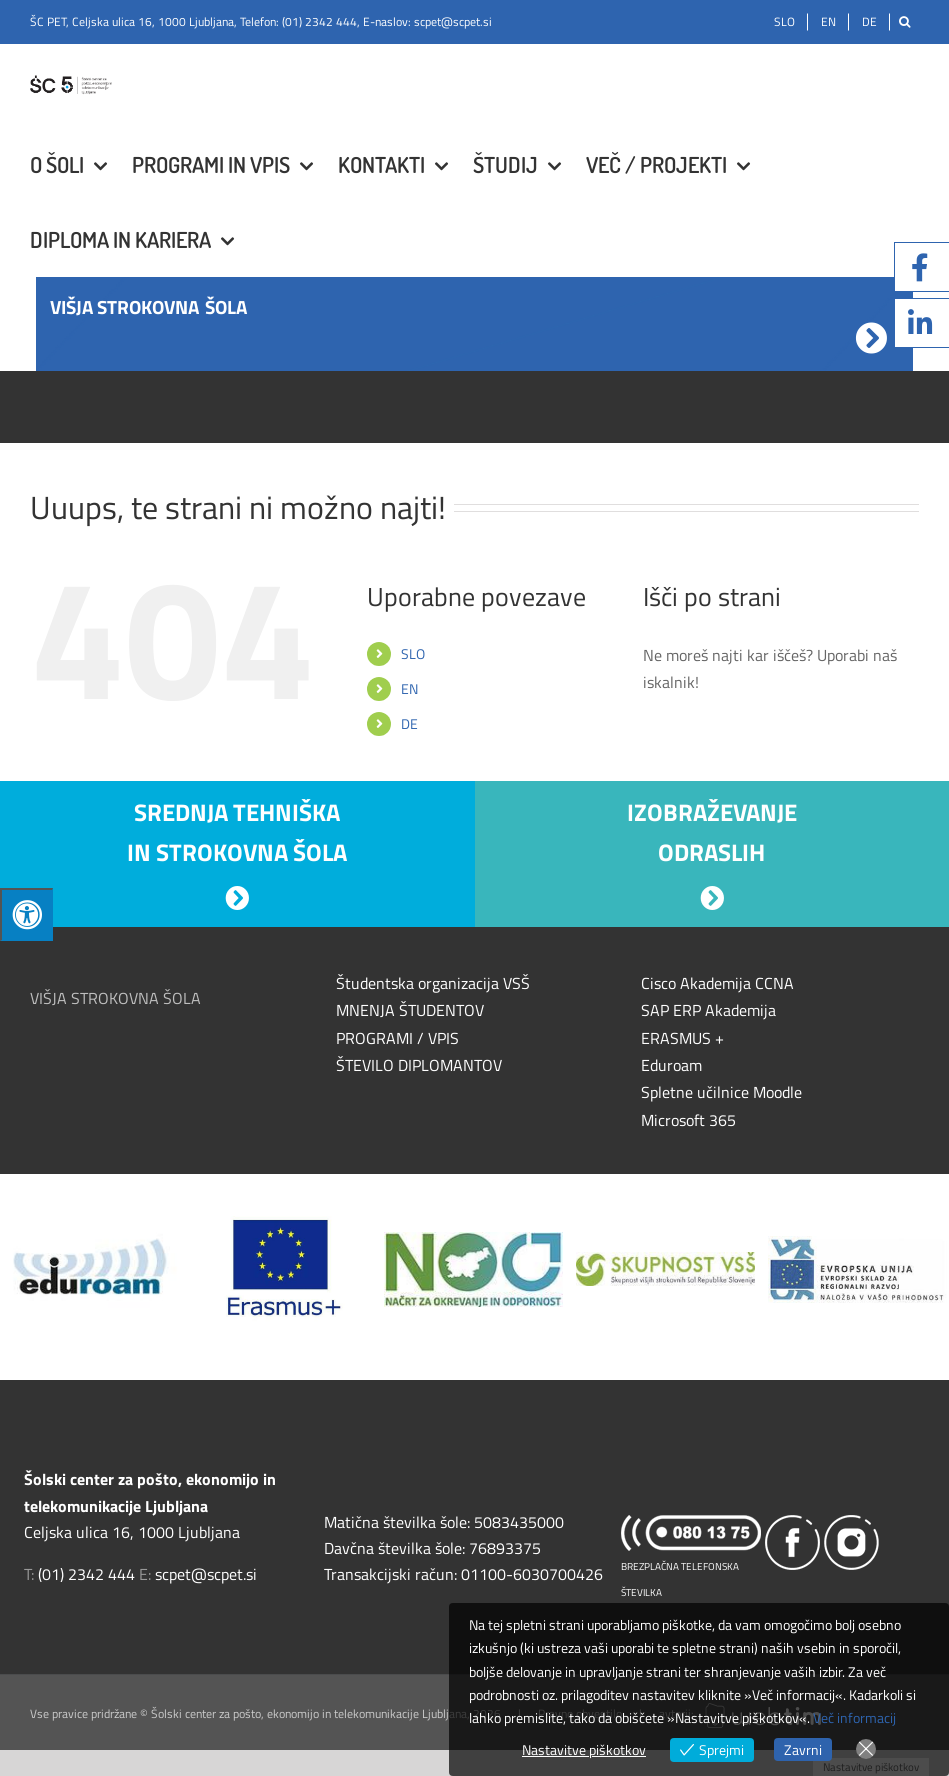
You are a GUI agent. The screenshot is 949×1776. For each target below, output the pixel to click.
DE (409, 723)
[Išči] (904, 22)
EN (409, 688)
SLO (413, 653)
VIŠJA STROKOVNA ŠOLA (115, 998)
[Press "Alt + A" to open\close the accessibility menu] (26, 914)
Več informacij (854, 1717)
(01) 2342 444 (319, 21)
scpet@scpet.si (453, 21)
